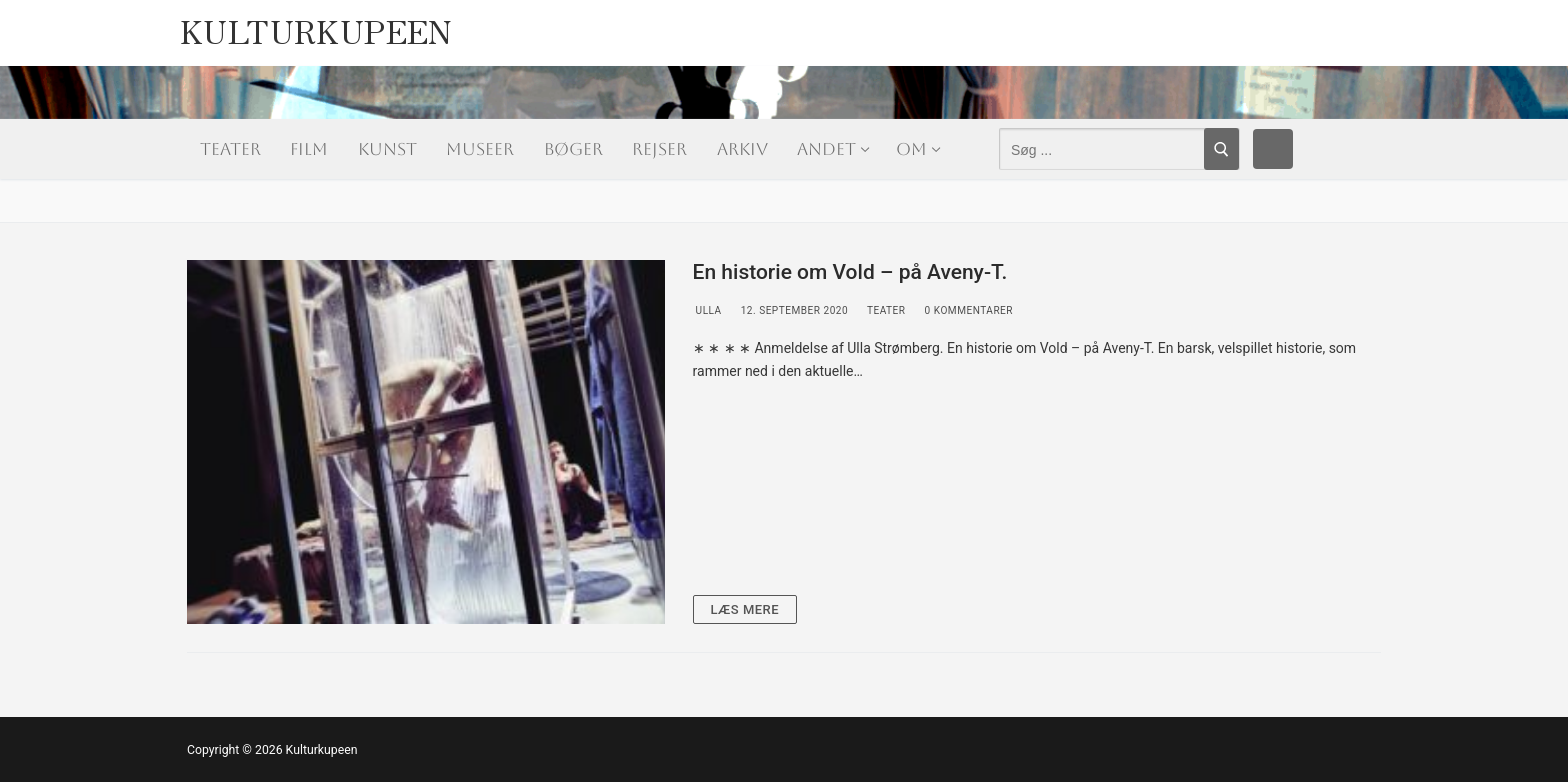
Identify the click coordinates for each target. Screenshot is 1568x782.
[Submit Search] (1221, 149)
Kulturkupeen (316, 25)
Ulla (707, 310)
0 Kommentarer (968, 310)
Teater (884, 310)
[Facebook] (1273, 149)
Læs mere (745, 609)
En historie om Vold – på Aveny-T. (850, 272)
